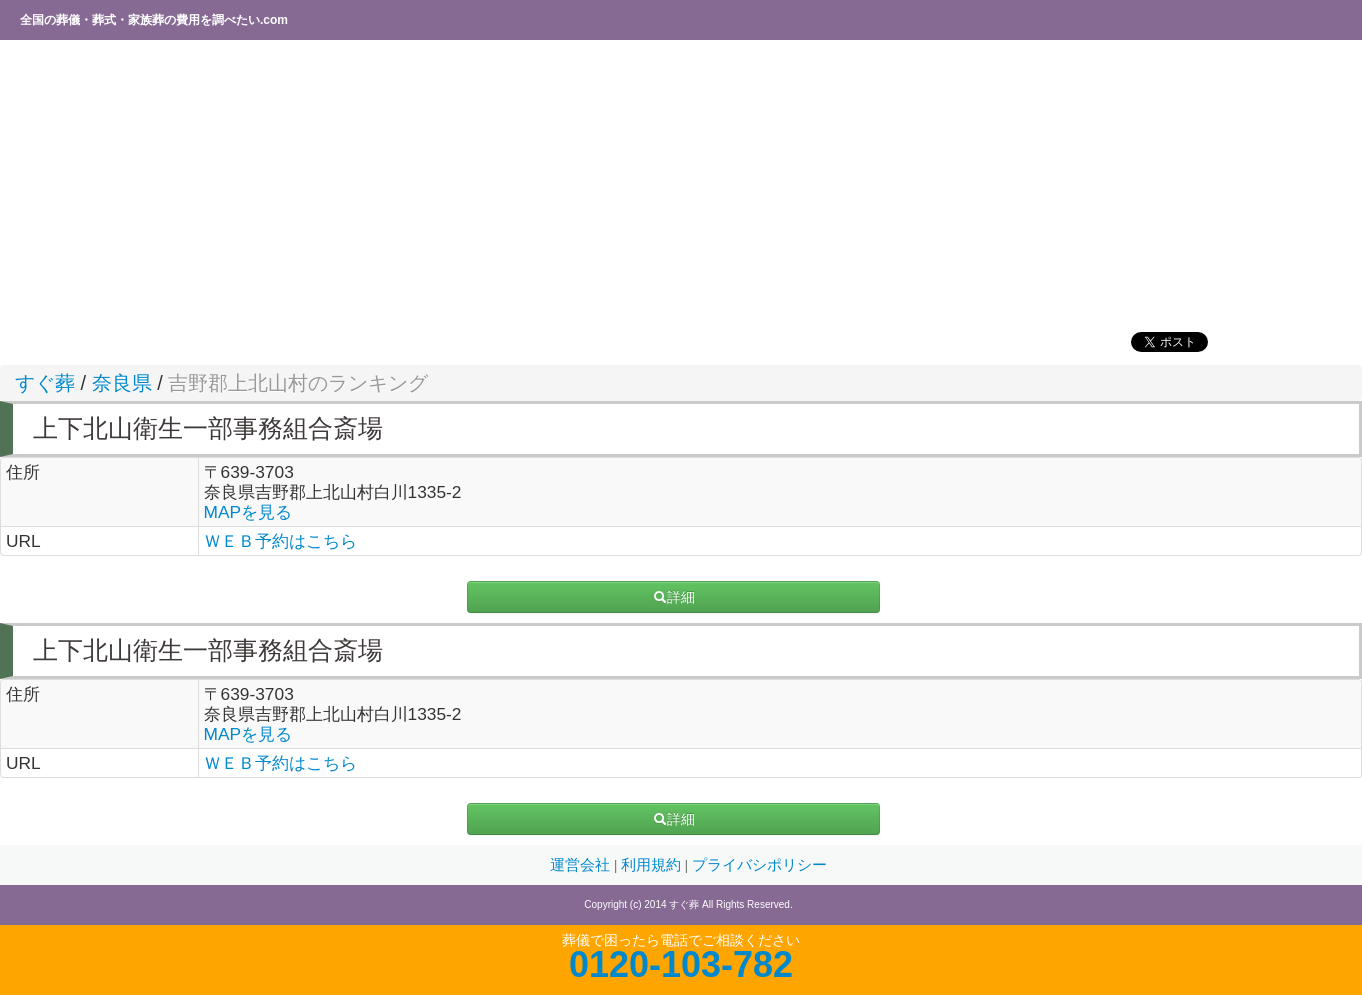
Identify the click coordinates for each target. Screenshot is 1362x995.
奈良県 (122, 383)
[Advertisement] (605, 185)
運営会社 (582, 865)
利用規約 (653, 865)
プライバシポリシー (759, 865)
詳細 (674, 597)
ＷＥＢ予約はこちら (280, 541)
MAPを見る (248, 512)
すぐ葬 (45, 383)
